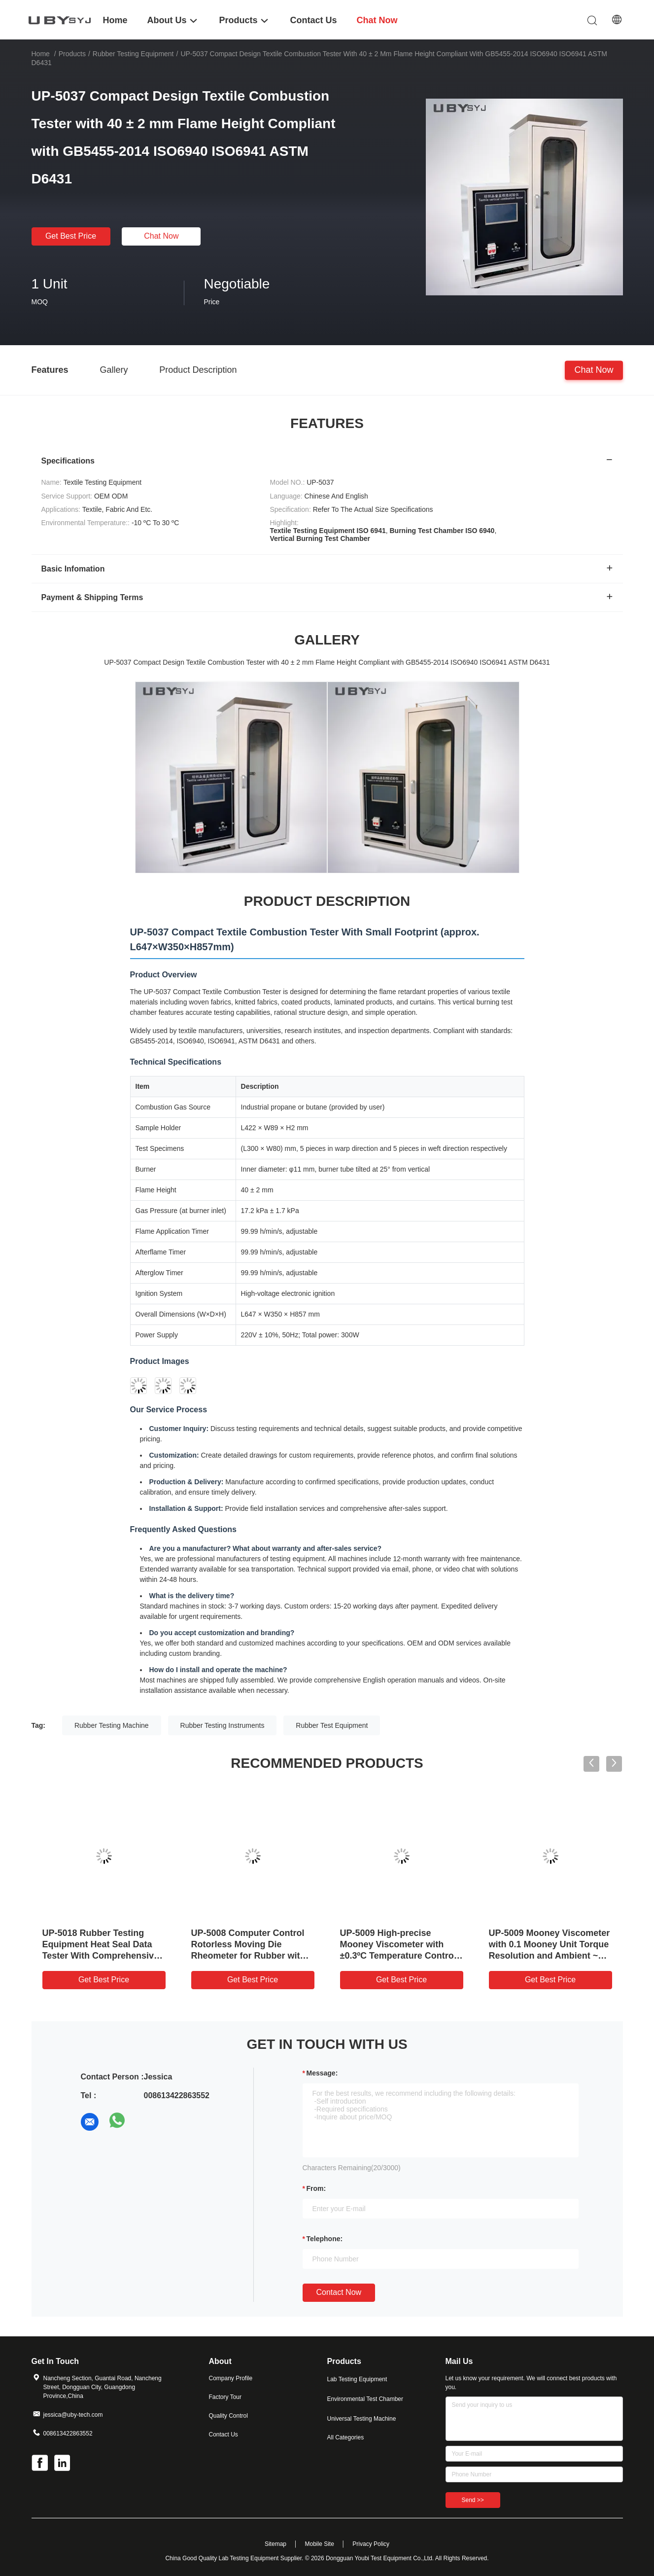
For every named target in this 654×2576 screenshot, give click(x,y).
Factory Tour (225, 2397)
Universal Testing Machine (361, 2418)
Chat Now (161, 236)
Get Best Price (70, 236)
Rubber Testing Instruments (222, 1725)
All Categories (345, 2437)
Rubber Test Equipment (332, 1725)
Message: (322, 2073)
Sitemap (275, 2543)
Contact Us (223, 2434)
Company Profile (231, 2378)
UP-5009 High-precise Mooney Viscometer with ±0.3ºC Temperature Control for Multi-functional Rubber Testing (398, 1955)
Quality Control (228, 2415)
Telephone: (325, 2239)
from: (316, 2188)
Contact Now (339, 2292)
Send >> (473, 2500)
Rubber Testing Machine (111, 1725)
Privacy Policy (370, 2543)
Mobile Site (319, 2543)
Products (72, 54)
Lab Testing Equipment (357, 2379)
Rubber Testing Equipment (133, 54)
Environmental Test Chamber (365, 2399)
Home (41, 54)
